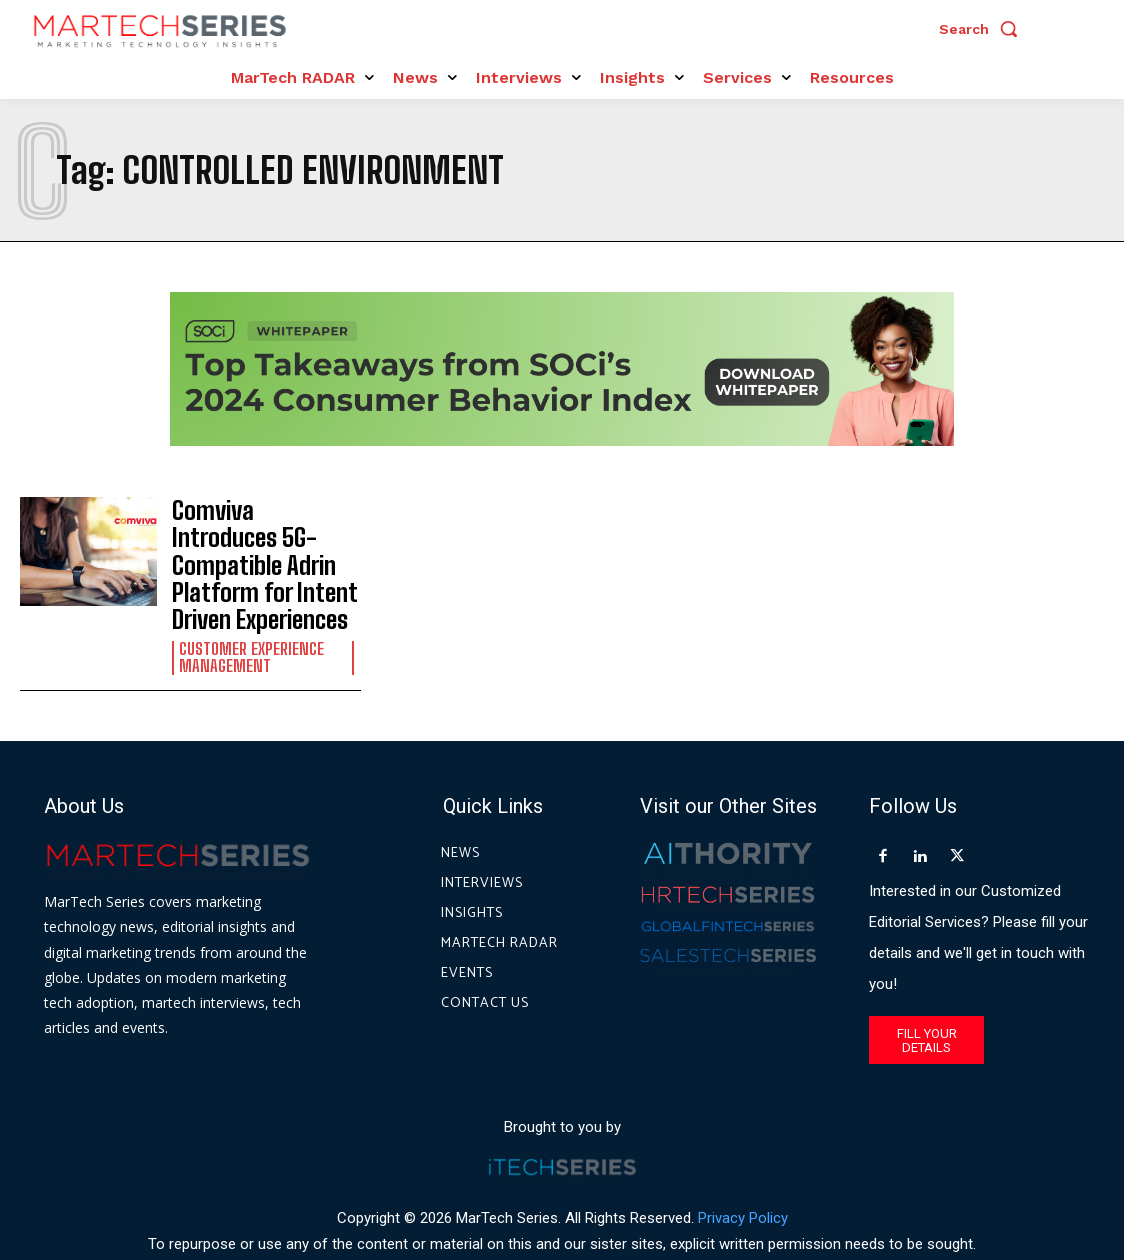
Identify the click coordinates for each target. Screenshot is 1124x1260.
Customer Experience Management (249, 609)
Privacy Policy (743, 1169)
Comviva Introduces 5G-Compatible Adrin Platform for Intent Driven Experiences (255, 541)
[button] (983, 29)
